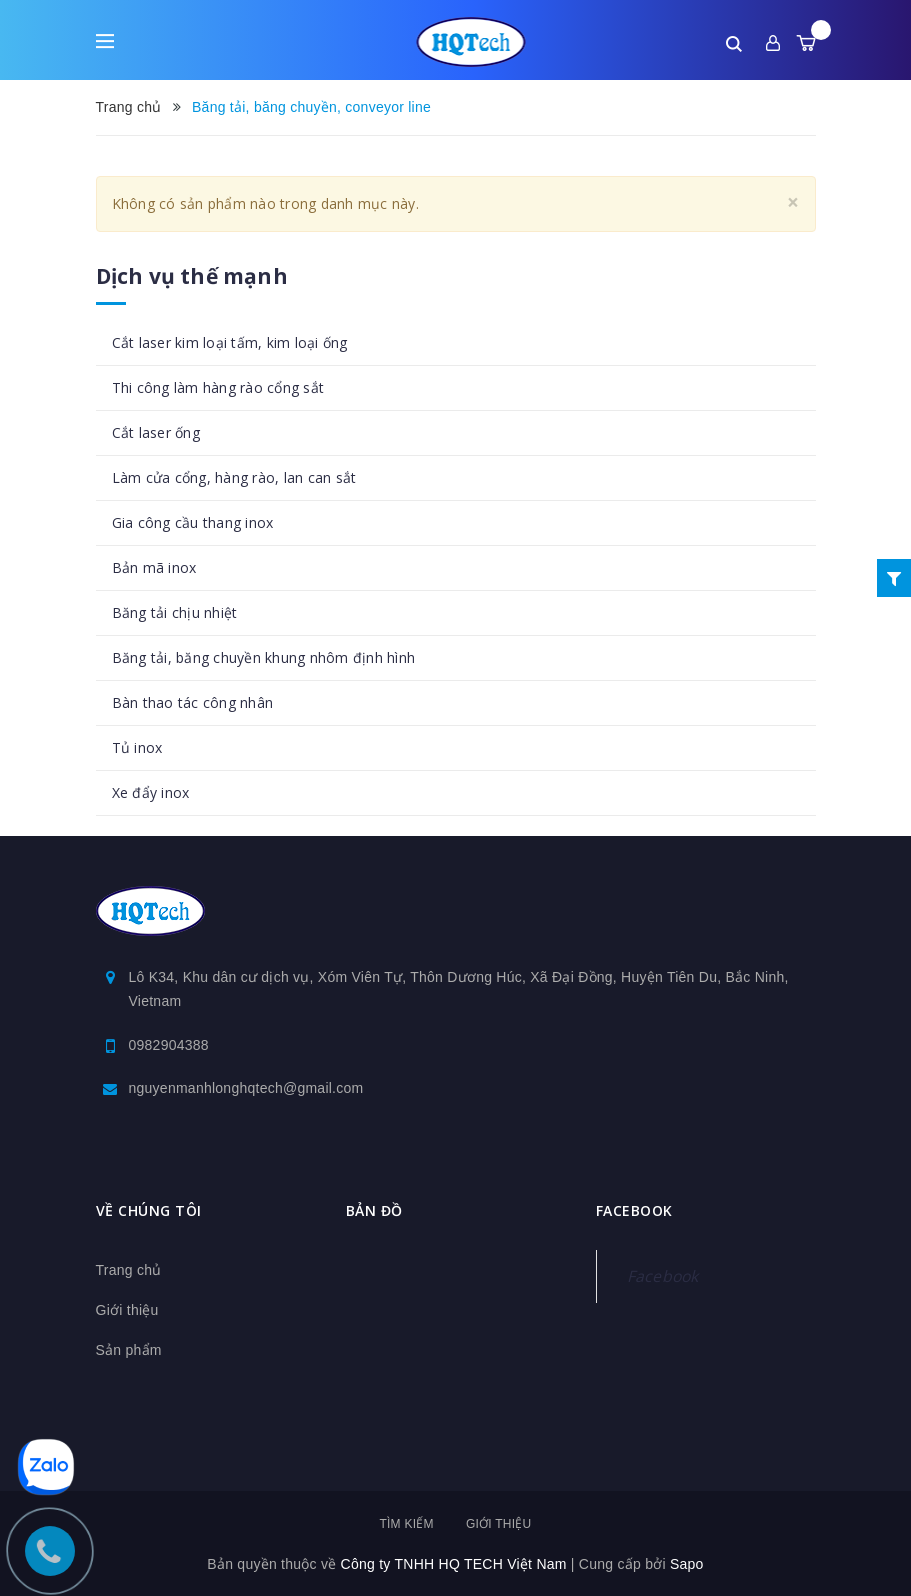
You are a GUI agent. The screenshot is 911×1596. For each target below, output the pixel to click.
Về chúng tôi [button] (149, 1210)
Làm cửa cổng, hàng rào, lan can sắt (234, 477)
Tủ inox (137, 747)
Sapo (687, 1564)
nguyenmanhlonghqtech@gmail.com (246, 1088)
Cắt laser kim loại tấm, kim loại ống (230, 342)
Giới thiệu (127, 1310)
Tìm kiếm (406, 1524)
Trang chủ (129, 1270)
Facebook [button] (634, 1210)
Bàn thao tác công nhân (193, 702)
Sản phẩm (129, 1350)
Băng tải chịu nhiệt (175, 612)
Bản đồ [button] (374, 1210)
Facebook (663, 1276)
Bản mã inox (154, 567)
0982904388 (169, 1045)
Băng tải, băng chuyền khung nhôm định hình (264, 657)
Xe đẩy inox (151, 792)
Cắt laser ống (156, 432)
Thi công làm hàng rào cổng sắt (218, 387)
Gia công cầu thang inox (193, 522)
